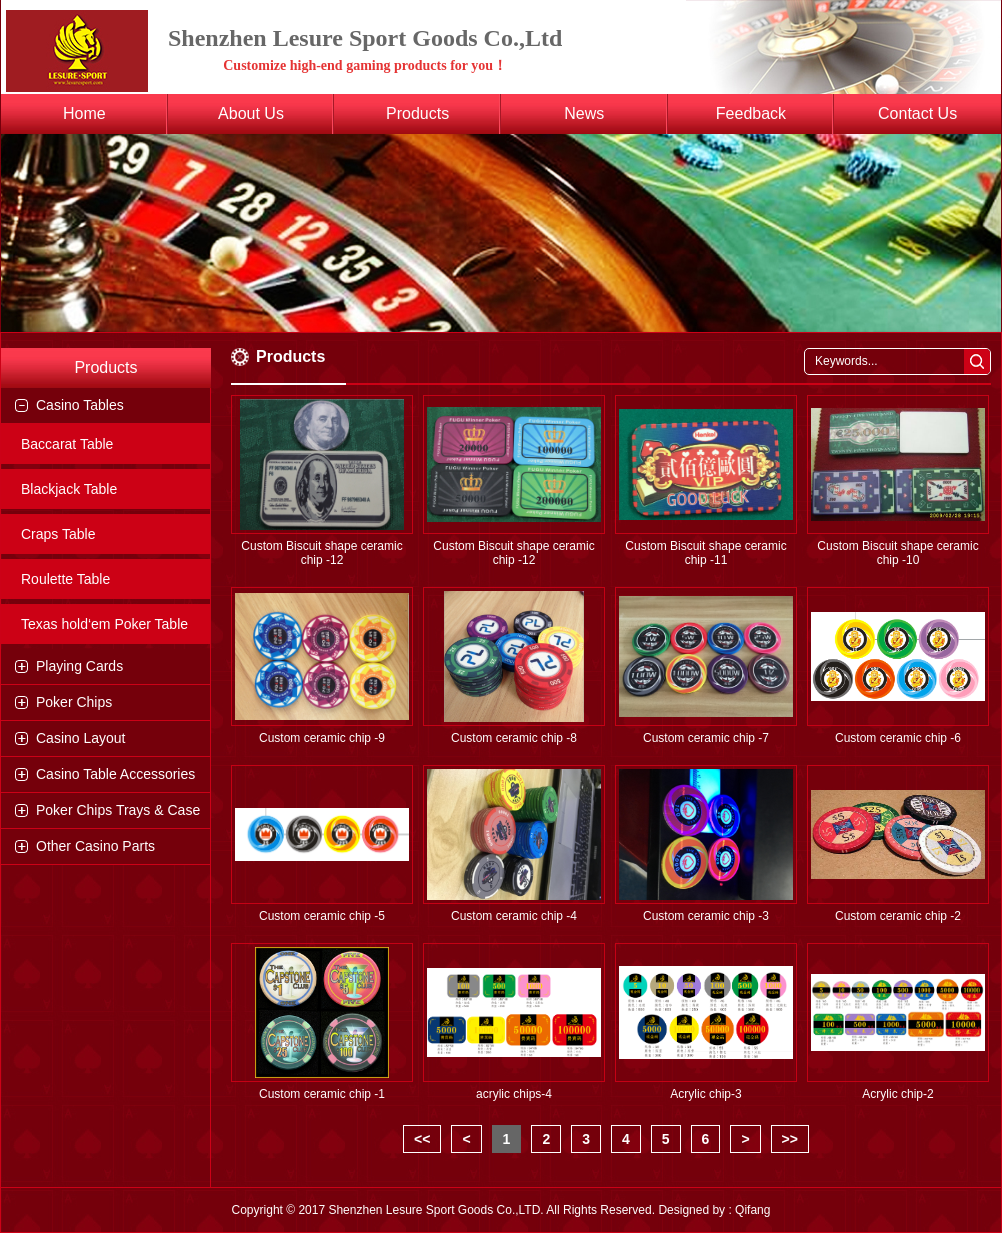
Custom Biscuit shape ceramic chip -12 (321, 553)
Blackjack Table (69, 489)
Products (417, 113)
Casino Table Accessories (115, 774)
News (584, 113)
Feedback (751, 113)
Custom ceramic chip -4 (514, 916)
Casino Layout (81, 738)
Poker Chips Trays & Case (118, 810)
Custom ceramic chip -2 (898, 916)
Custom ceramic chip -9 (322, 738)
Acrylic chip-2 (897, 1094)
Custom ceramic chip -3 (706, 916)
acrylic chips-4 (514, 1094)
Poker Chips (74, 702)
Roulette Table (65, 579)
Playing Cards (79, 666)
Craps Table (58, 534)
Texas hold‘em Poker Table (104, 624)
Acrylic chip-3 (705, 1094)
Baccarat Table (67, 444)
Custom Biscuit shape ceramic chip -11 (705, 553)
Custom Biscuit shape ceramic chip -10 (897, 553)
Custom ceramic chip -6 (898, 738)
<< (422, 1139)
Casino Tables (80, 405)
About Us (251, 113)
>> (790, 1139)
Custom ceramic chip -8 (514, 738)
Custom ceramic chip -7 (706, 738)
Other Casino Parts (95, 846)
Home (84, 113)
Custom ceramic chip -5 (322, 916)
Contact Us (917, 113)
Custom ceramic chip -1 (322, 1094)
